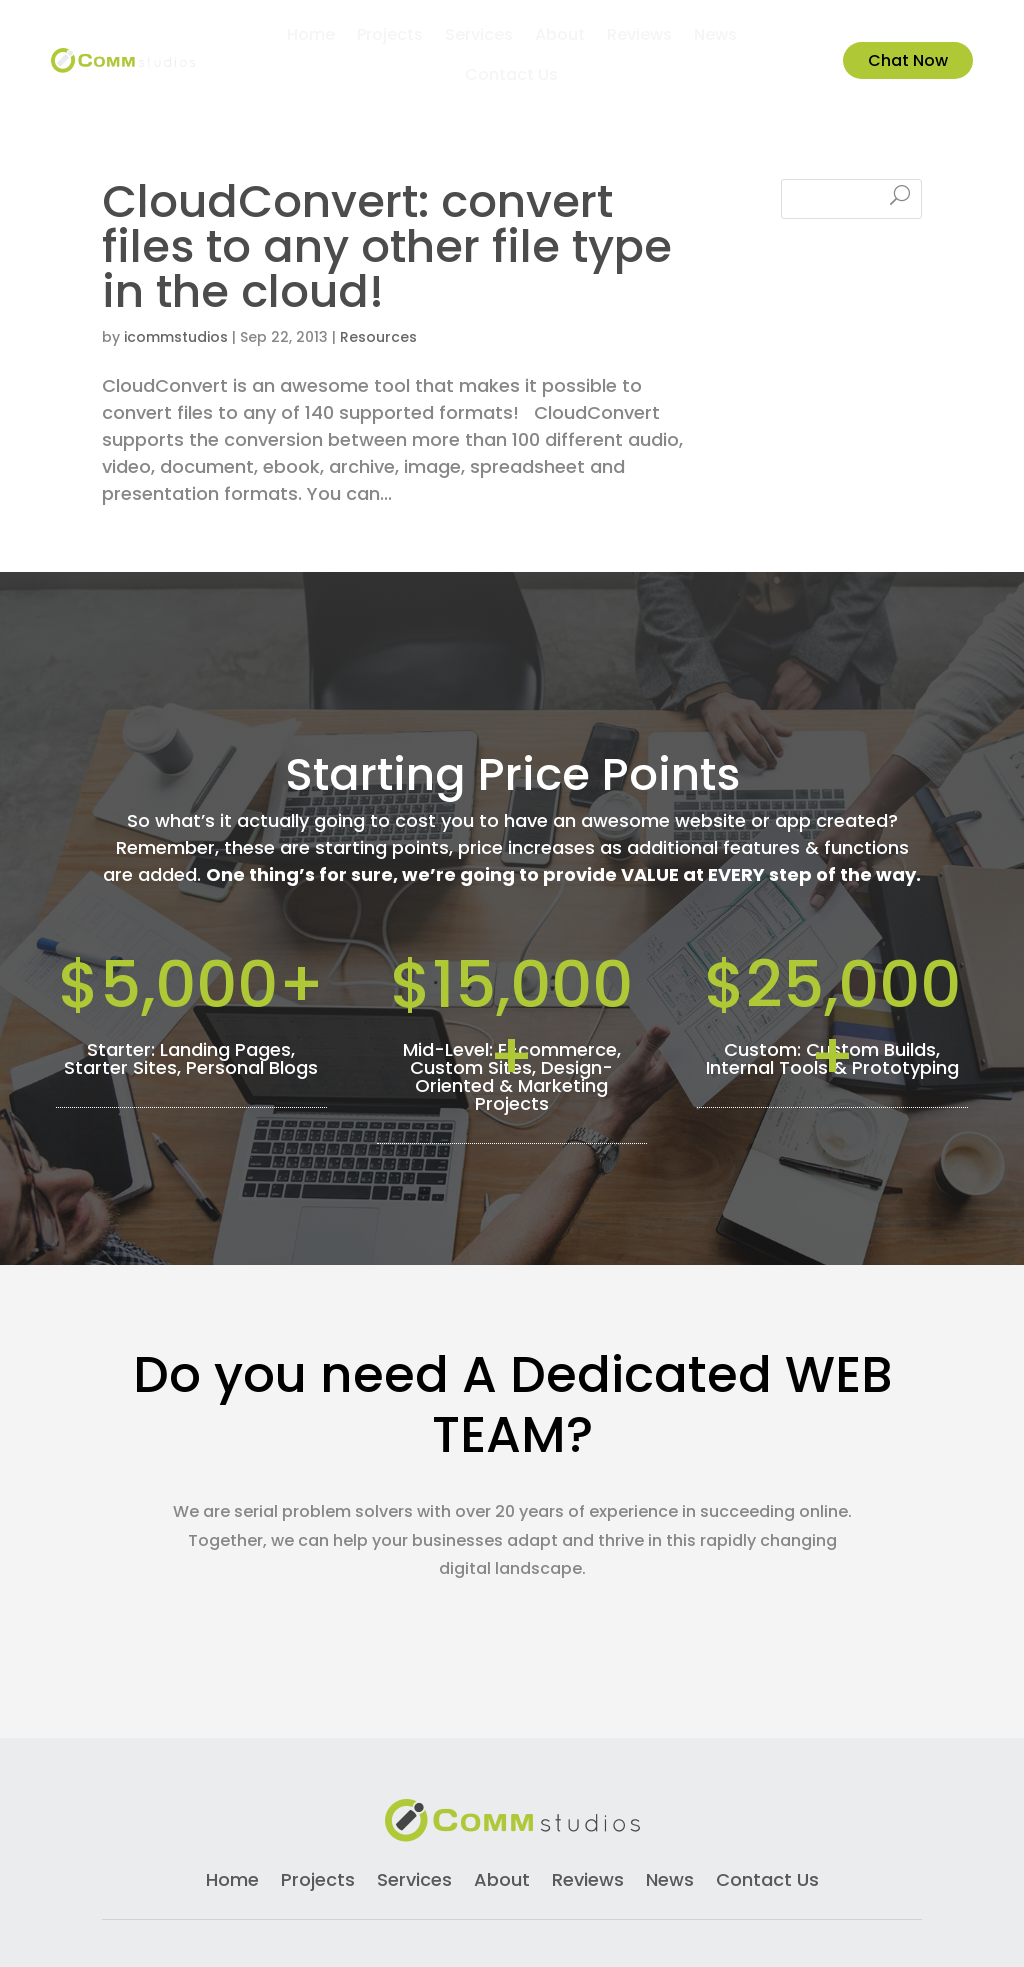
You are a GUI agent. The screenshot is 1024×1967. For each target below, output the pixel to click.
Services (479, 37)
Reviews (639, 37)
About (560, 37)
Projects (390, 37)
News (715, 37)
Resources (378, 217)
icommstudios (176, 217)
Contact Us (511, 77)
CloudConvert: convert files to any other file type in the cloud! (387, 126)
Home (311, 37)
